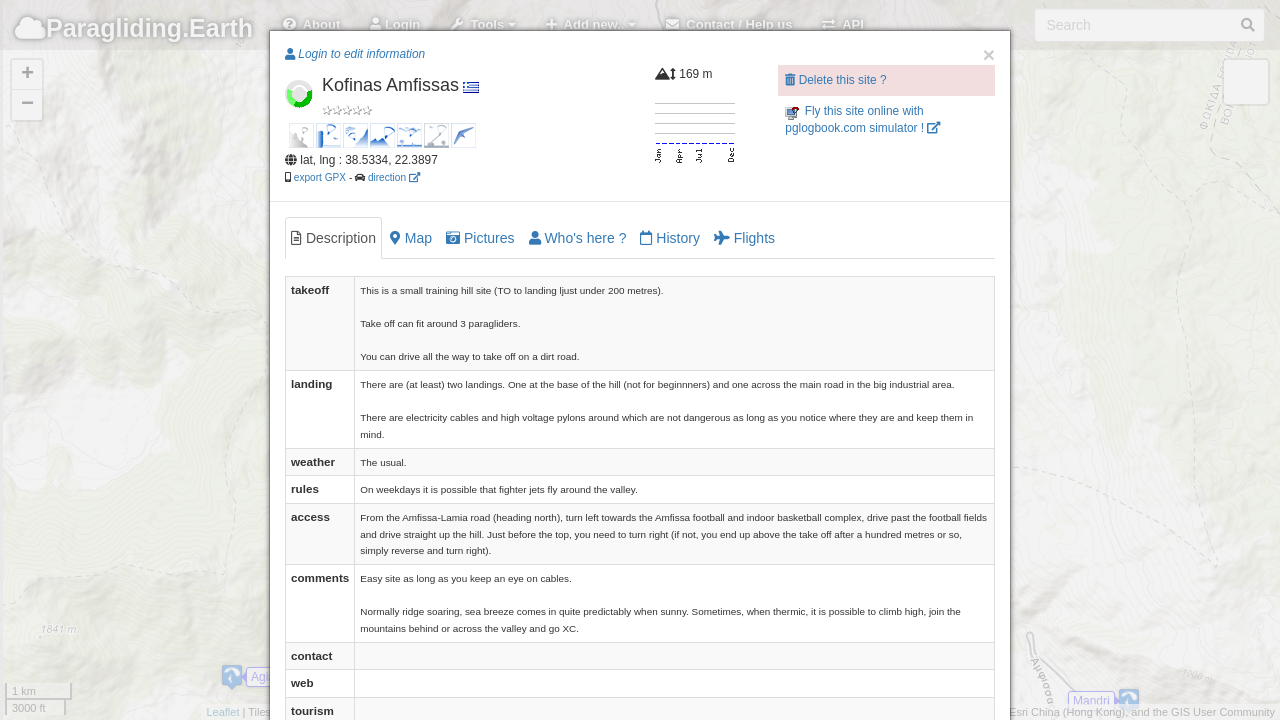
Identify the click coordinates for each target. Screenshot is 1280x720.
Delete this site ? (835, 80)
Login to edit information (355, 54)
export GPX (320, 177)
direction (394, 177)
